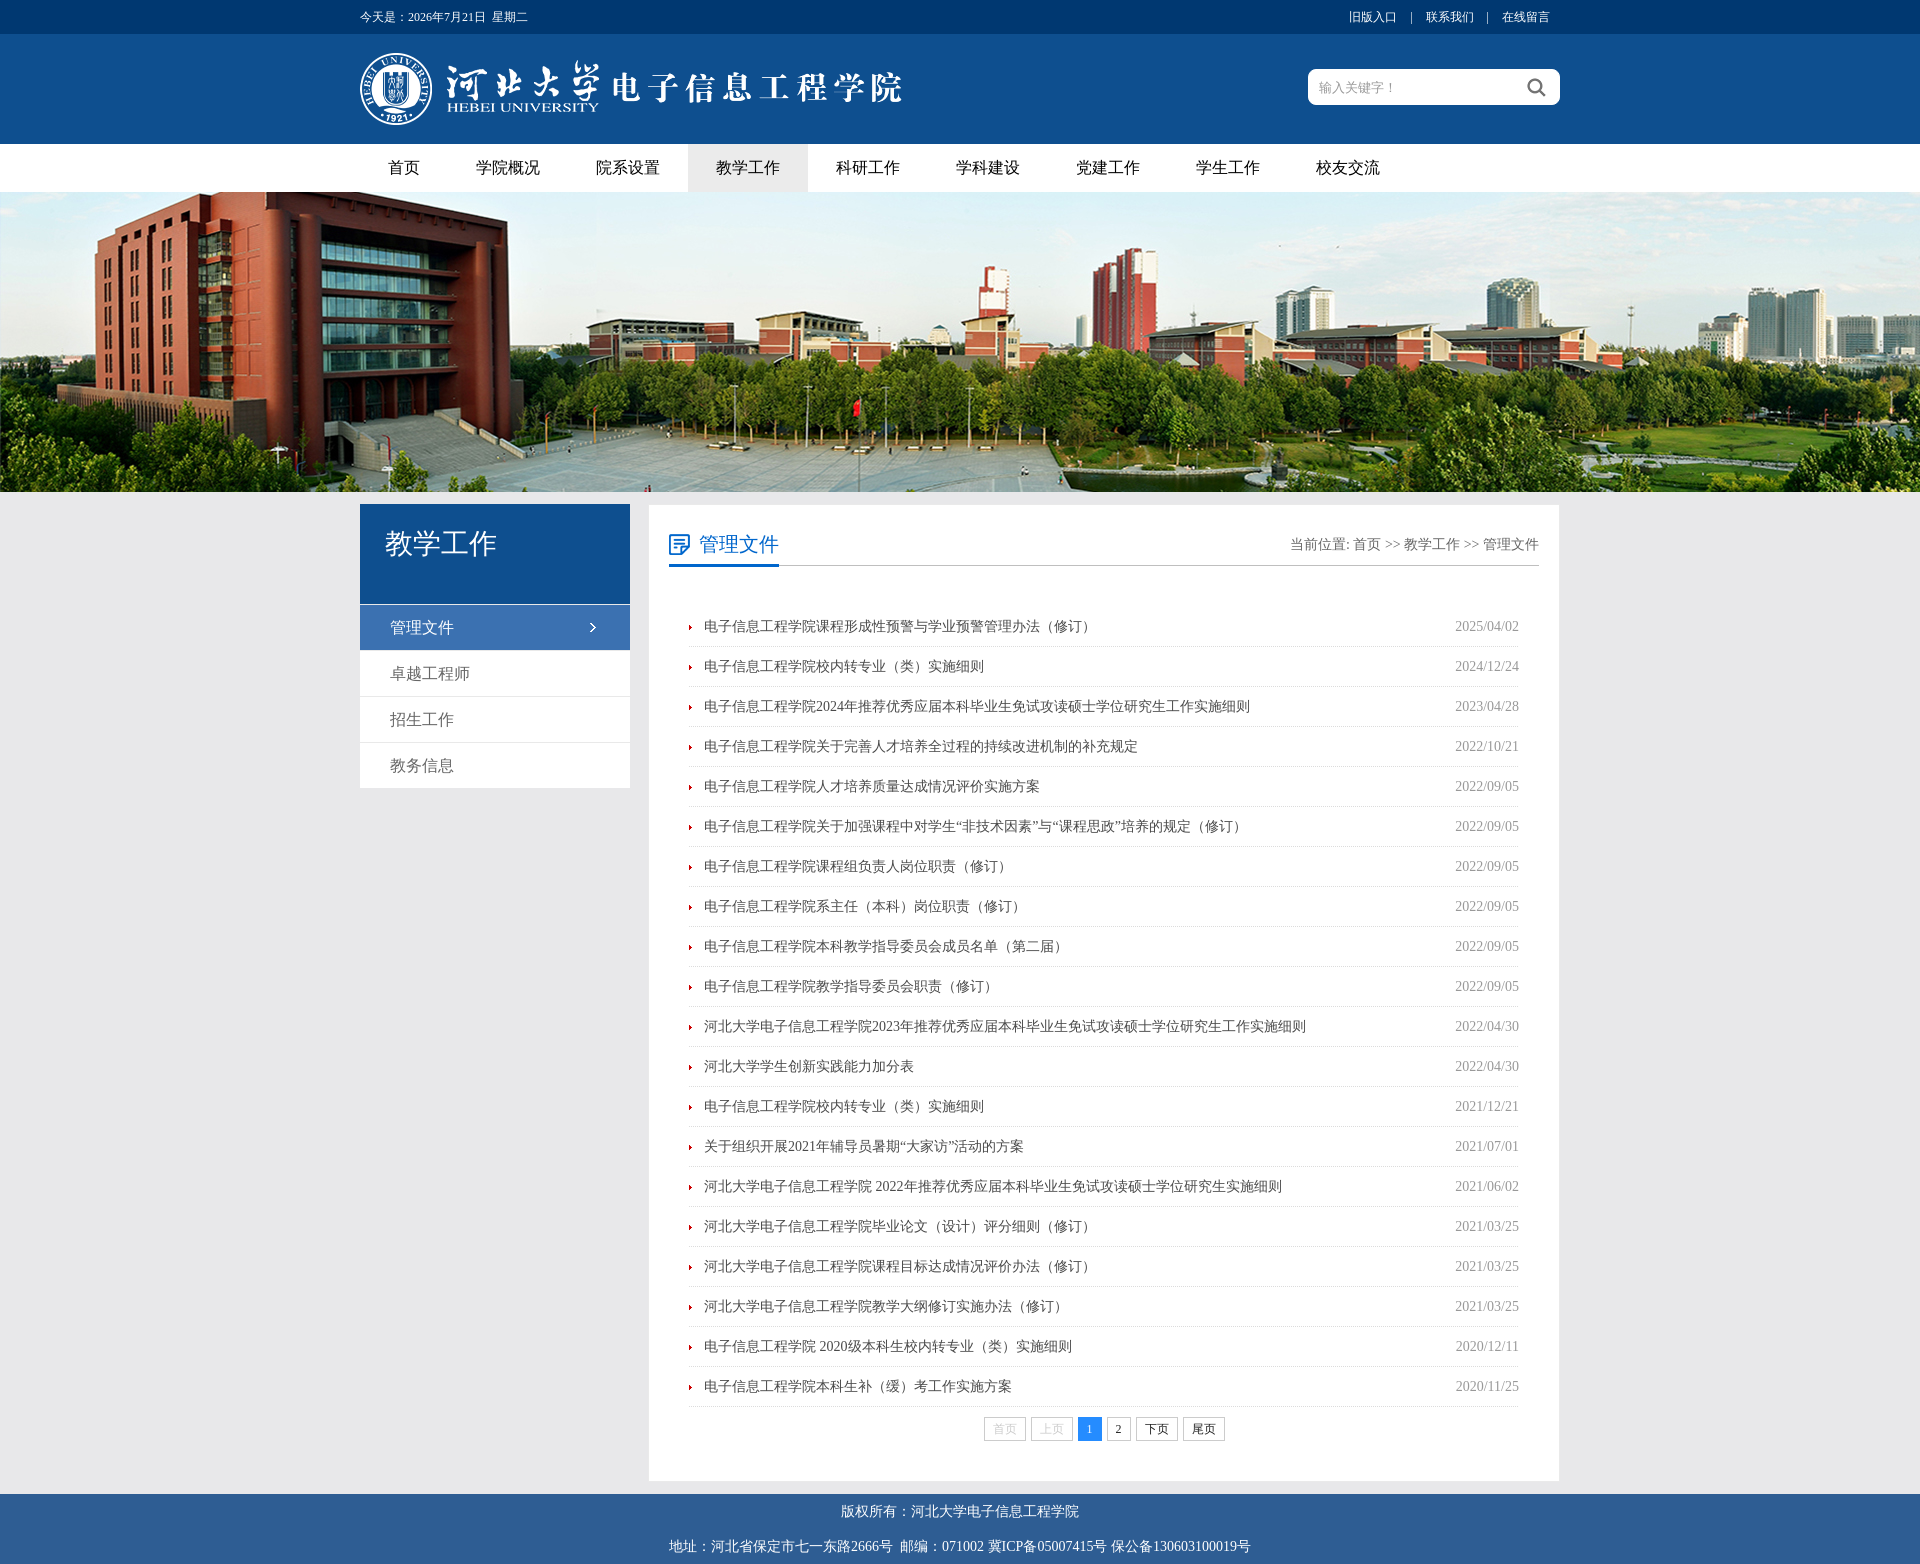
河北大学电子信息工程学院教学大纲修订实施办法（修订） (886, 1306)
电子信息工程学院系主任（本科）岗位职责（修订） (865, 906)
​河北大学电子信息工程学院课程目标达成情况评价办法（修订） (900, 1266)
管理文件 (422, 627)
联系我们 (1450, 17)
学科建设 (988, 167)
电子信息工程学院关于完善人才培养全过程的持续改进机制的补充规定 (921, 746)
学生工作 (1228, 167)
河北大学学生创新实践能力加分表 (809, 1066)
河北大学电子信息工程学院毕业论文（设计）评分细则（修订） (900, 1226)
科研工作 (868, 167)
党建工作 (1108, 167)
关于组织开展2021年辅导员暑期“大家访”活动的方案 (864, 1146)
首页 (404, 167)
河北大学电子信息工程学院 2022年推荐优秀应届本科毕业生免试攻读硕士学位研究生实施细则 (993, 1186)
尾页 (1204, 1429)
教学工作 (748, 167)
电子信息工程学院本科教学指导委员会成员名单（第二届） (886, 946)
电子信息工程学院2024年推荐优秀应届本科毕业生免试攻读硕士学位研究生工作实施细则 (977, 706)
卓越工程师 (430, 673)
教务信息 (422, 765)
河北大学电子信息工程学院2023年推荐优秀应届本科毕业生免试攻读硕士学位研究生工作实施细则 (1005, 1026)
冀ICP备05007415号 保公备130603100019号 (1119, 1546)
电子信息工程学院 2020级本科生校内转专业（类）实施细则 (888, 1346)
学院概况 (508, 167)
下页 (1157, 1429)
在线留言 (1526, 17)
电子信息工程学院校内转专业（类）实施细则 (844, 666)
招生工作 (422, 719)
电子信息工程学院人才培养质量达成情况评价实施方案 (872, 786)
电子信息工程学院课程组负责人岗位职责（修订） (858, 866)
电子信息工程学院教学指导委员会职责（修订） (851, 986)
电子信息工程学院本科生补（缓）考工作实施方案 (858, 1386)
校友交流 (1348, 167)
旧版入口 (1373, 17)
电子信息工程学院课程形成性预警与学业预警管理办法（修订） (900, 626)
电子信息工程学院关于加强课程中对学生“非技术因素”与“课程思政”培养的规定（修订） (975, 826)
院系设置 (628, 167)
